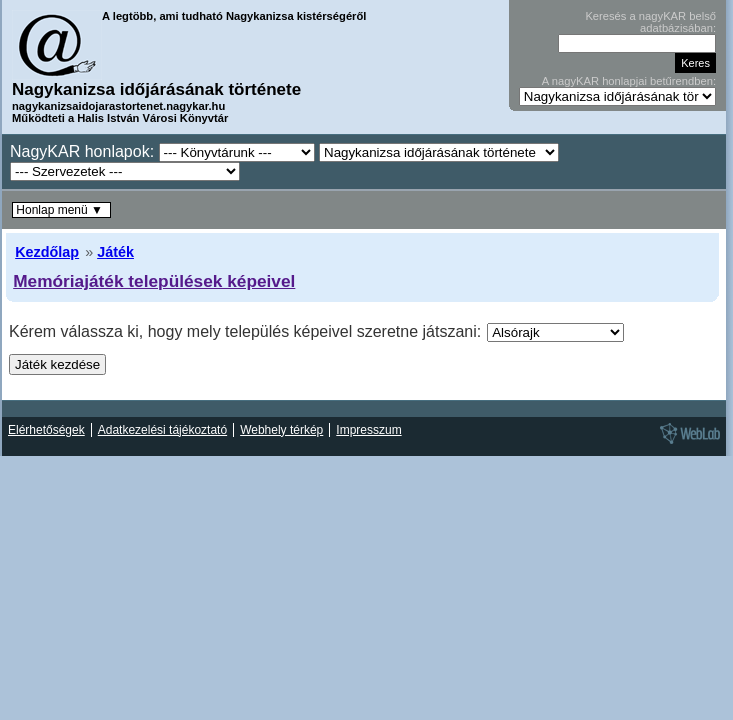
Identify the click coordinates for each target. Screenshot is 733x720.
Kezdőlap (47, 252)
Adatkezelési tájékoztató (162, 430)
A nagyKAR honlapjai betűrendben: (629, 81)
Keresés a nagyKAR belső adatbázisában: (650, 22)
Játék (115, 252)
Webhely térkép (281, 430)
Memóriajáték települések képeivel (154, 281)
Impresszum (368, 430)
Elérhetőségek (46, 430)
